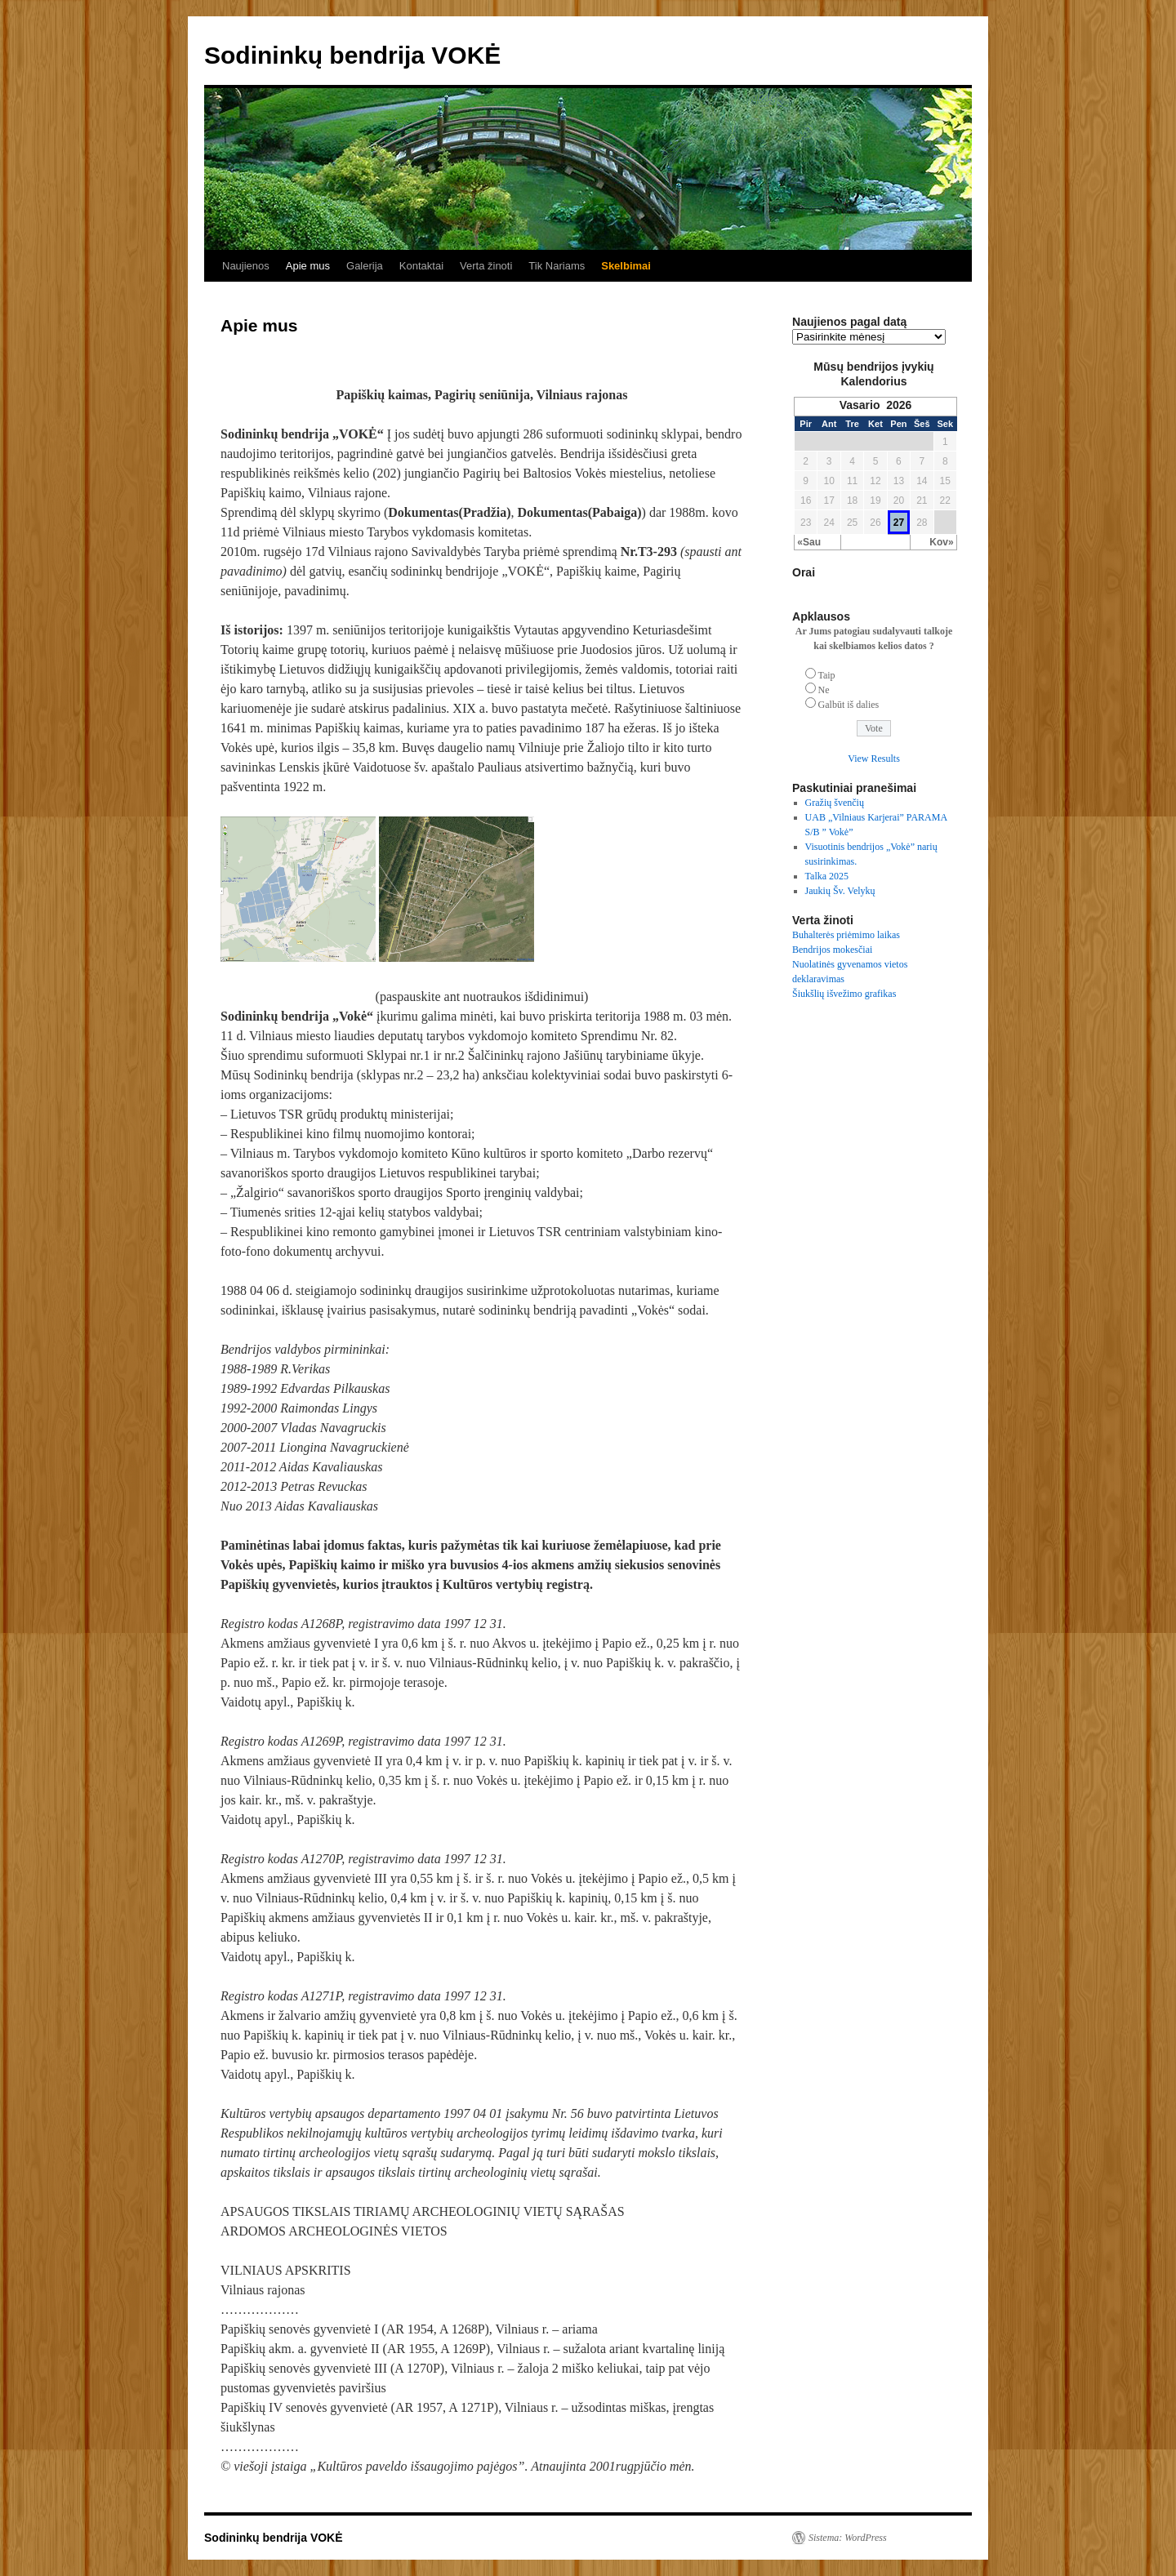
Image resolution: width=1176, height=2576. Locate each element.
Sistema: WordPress (847, 2537)
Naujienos (246, 266)
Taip (826, 675)
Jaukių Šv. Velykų (840, 890)
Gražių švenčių (834, 802)
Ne (824, 690)
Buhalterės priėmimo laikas (846, 935)
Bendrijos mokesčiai (832, 949)
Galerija (364, 266)
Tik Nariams (556, 266)
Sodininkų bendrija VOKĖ (352, 55)
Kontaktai (421, 266)
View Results (874, 758)
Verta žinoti (486, 266)
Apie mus (308, 266)
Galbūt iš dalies (849, 704)
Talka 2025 (827, 876)
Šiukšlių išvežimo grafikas (844, 993)
